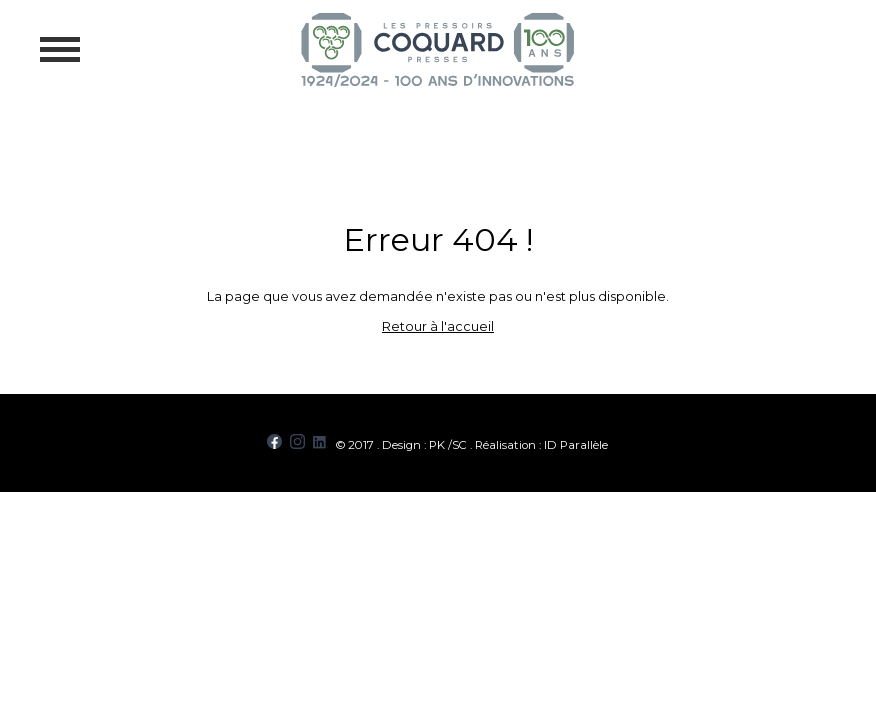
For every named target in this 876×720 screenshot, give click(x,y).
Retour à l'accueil (438, 326)
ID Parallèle (576, 445)
